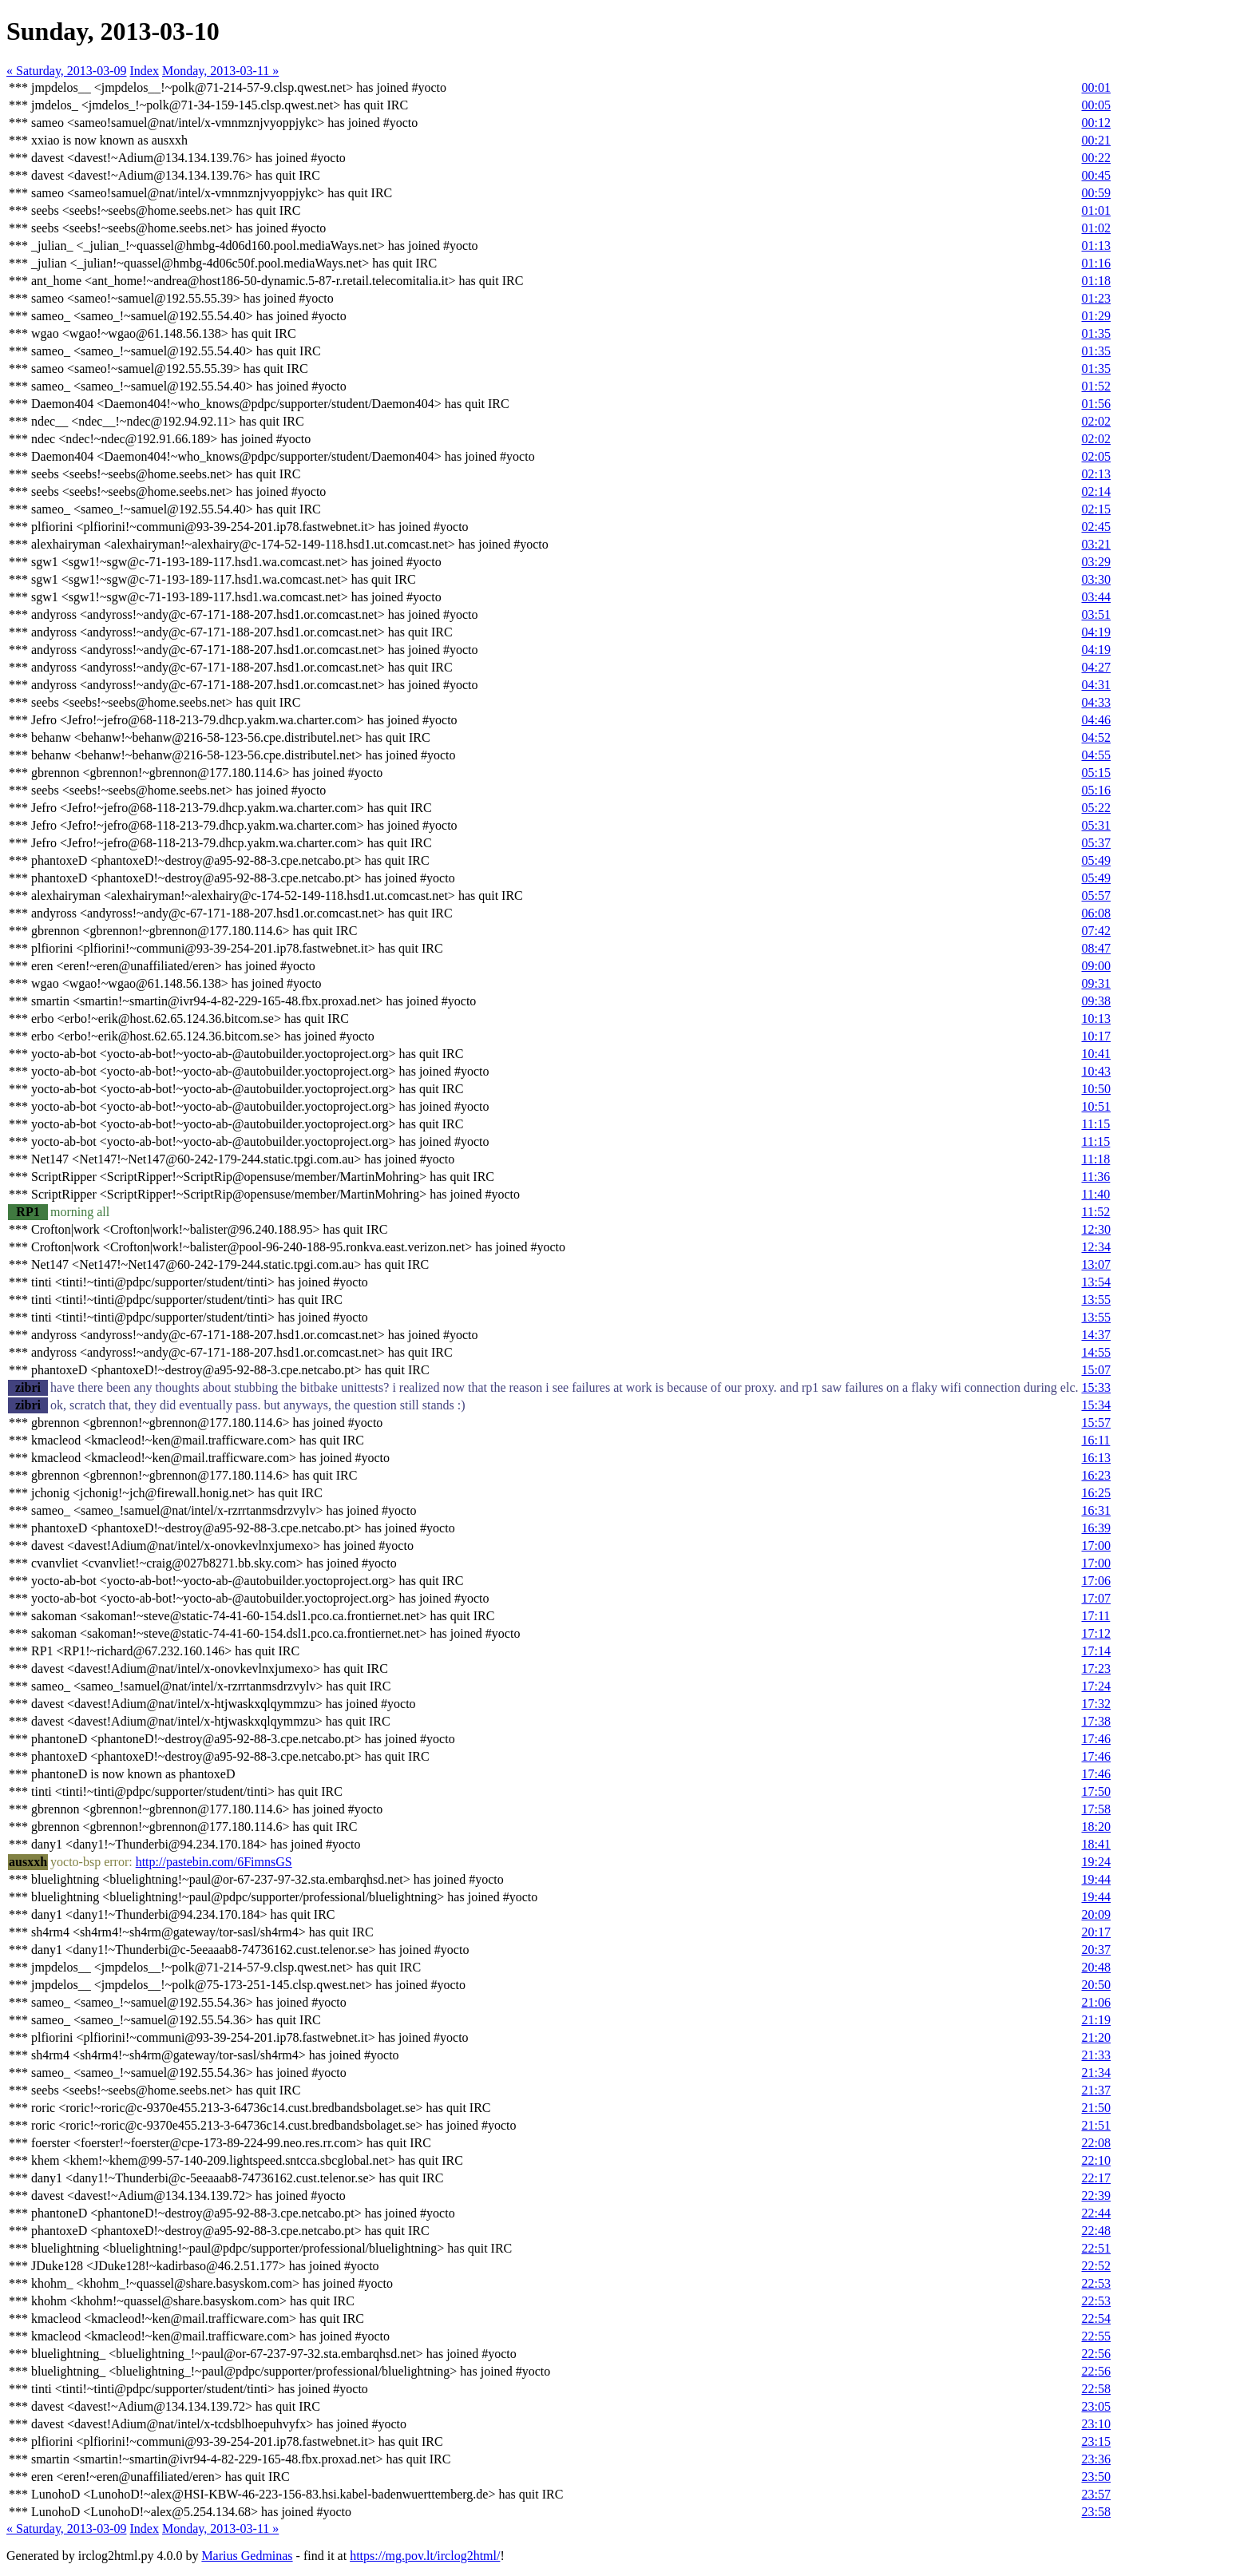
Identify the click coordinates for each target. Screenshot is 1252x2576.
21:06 (1095, 2002)
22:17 (1095, 2178)
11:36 (1095, 1176)
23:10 (1095, 2424)
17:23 (1095, 1668)
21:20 (1095, 2037)
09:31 (1095, 983)
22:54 (1095, 2318)
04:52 (1095, 737)
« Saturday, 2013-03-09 (66, 70)
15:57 (1095, 1422)
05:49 (1095, 860)
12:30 (1095, 1229)
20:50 (1095, 1984)
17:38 (1095, 1721)
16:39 (1095, 1528)
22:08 (1095, 2143)
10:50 (1095, 1089)
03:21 (1095, 544)
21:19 (1095, 2020)
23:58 (1095, 2512)
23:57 (1095, 2494)
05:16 (1095, 790)
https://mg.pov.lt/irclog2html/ (425, 2555)
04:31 (1095, 685)
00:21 (1095, 140)
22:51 (1095, 2248)
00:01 (1095, 87)
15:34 (1095, 1405)
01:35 (1095, 333)
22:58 (1095, 2389)
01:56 (1095, 403)
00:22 (1095, 157)
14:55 (1095, 1352)
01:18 (1095, 280)
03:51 (1095, 614)
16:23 (1095, 1475)
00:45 (1095, 175)
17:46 (1095, 1739)
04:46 (1095, 720)
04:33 (1095, 702)
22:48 (1095, 2230)
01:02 (1095, 228)
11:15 (1095, 1124)
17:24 (1095, 1686)
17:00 (1095, 1545)
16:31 (1095, 1510)
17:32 (1095, 1703)
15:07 (1095, 1370)
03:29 (1095, 562)
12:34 (1095, 1247)
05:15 (1095, 772)
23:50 (1095, 2476)
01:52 (1095, 386)
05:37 (1095, 843)
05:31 (1095, 825)
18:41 (1095, 1844)
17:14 (1095, 1651)
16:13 (1095, 1457)
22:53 (1095, 2283)
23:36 (1095, 2459)
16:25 (1095, 1493)
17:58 (1095, 1809)
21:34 (1095, 2072)
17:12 (1095, 1633)
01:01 (1095, 210)
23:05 (1095, 2406)
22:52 (1095, 2266)
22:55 (1095, 2336)
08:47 (1095, 948)
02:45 (1095, 526)
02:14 (1095, 491)
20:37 (1095, 1949)
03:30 (1095, 579)
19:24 (1095, 1862)
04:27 (1095, 667)
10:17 (1095, 1036)
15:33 (1095, 1387)
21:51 (1095, 2125)
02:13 (1095, 474)
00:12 (1095, 122)
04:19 (1095, 632)
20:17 (1095, 1932)
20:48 (1095, 1967)
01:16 (1095, 263)
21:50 (1095, 2107)
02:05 (1095, 456)
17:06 (1095, 1580)
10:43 (1095, 1071)
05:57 (1095, 895)
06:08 (1095, 913)
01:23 (1095, 298)
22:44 (1095, 2213)
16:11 (1095, 1440)
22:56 (1095, 2353)
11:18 (1095, 1159)
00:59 (1095, 193)
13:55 (1095, 1299)
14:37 (1095, 1335)
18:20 (1095, 1826)
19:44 (1095, 1879)
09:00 (1095, 966)
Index (144, 70)
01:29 (1095, 316)
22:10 (1095, 2160)
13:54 (1095, 1282)
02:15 (1095, 509)
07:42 (1095, 930)
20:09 (1095, 1914)
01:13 (1095, 245)
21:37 (1095, 2090)
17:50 (1095, 1791)
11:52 (1095, 1212)
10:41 (1095, 1053)
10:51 (1095, 1106)
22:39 (1095, 2195)
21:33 (1095, 2055)
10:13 (1095, 1018)
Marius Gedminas (246, 2555)
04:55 (1095, 755)
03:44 (1095, 597)
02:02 (1095, 421)
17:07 (1095, 1598)
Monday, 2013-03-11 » (220, 70)
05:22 (1095, 807)
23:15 (1095, 2441)
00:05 (1095, 105)
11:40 (1095, 1194)
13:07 (1095, 1264)
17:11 (1095, 1616)
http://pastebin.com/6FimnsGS (214, 1862)
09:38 (1095, 1001)
